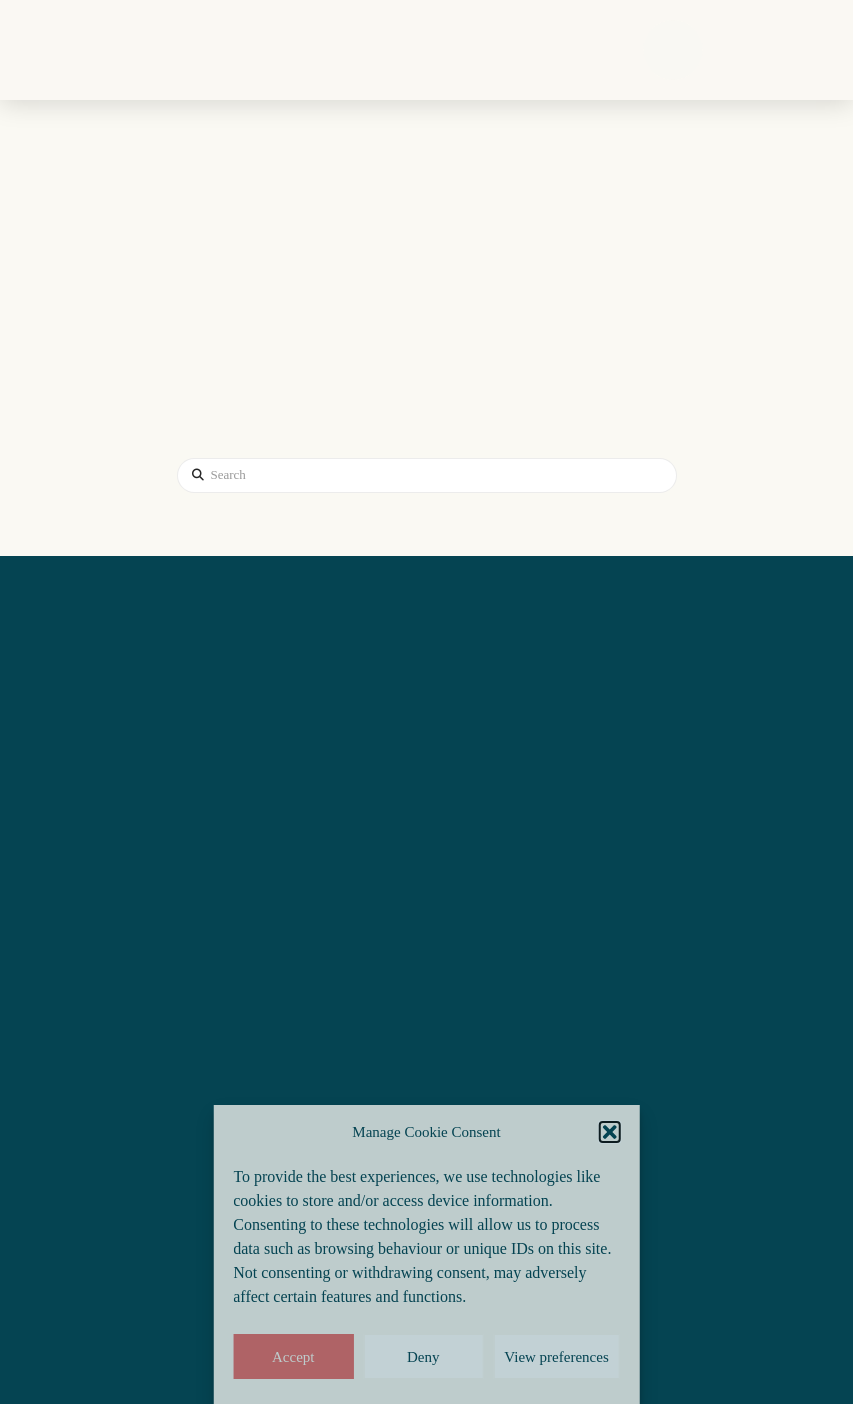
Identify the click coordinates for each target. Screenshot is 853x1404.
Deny (423, 1357)
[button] (610, 1132)
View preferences (556, 1357)
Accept (293, 1357)
